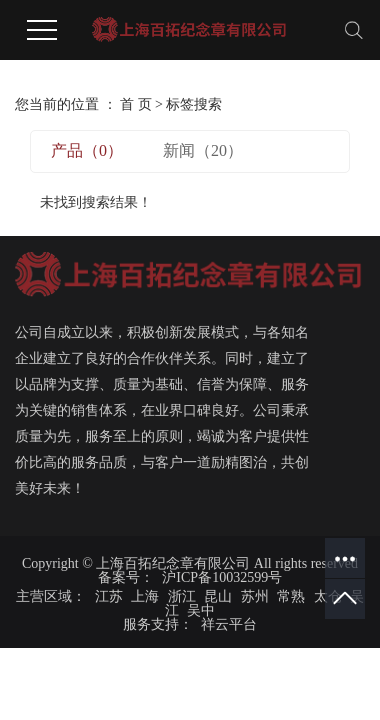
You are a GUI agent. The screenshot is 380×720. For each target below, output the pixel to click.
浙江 (182, 596)
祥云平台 (228, 624)
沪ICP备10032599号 (222, 577)
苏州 (255, 596)
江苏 (109, 596)
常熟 (291, 596)
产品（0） (87, 150)
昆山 (218, 596)
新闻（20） (203, 150)
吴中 (201, 610)
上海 (145, 596)
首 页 (136, 104)
